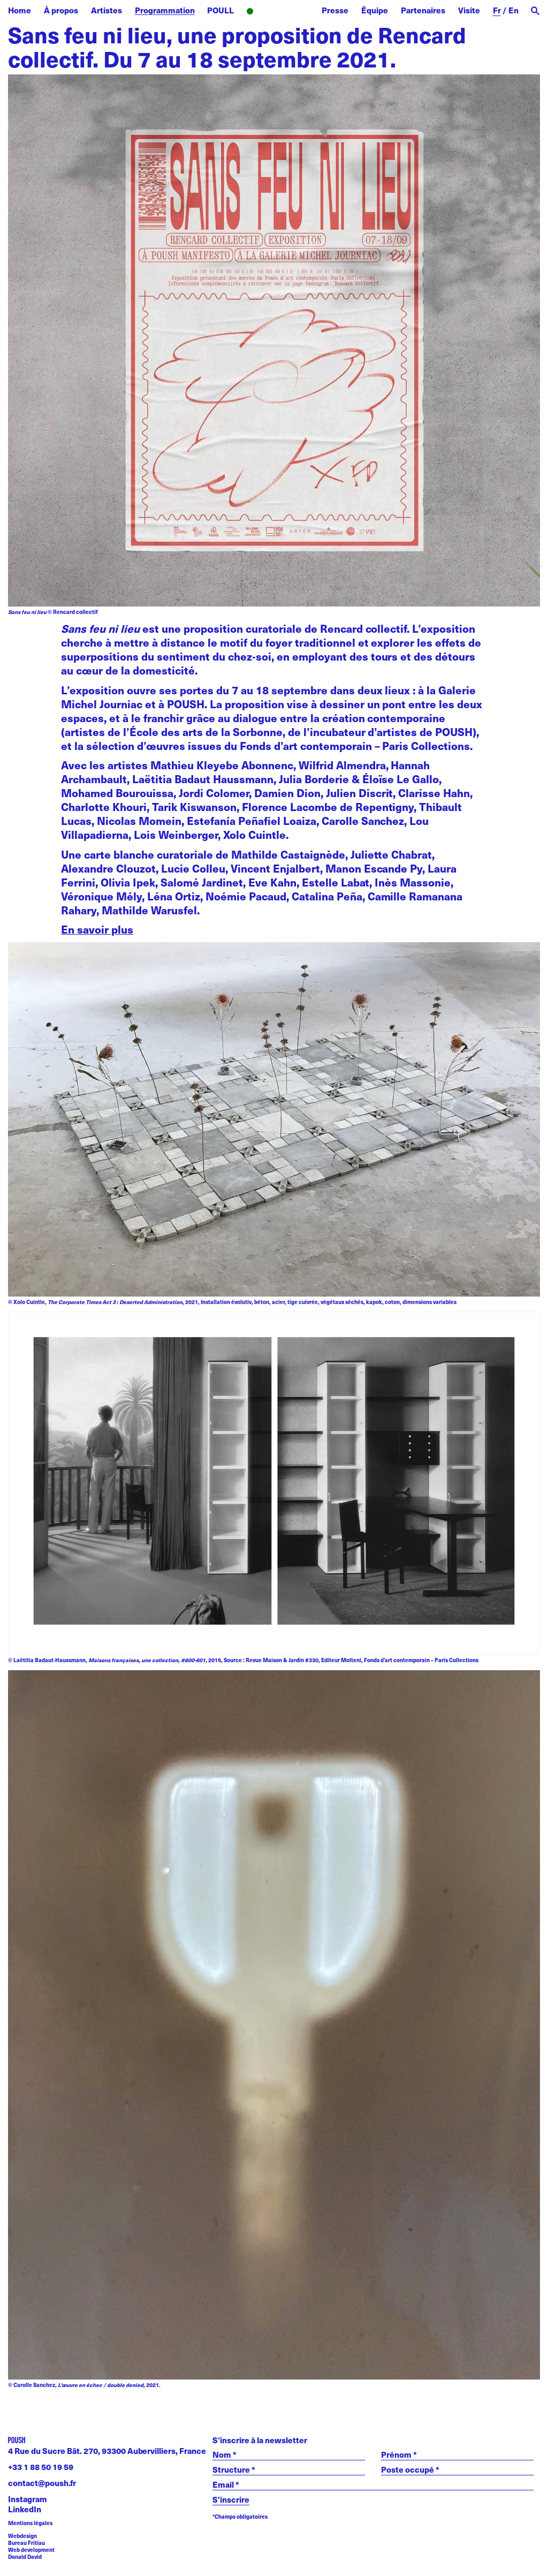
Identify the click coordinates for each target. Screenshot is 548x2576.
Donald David (25, 2556)
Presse (335, 10)
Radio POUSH (278, 12)
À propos (61, 10)
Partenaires (423, 10)
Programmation (165, 10)
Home (19, 10)
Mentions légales (30, 2523)
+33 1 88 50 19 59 (40, 2466)
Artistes (106, 10)
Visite (469, 10)
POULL (220, 10)
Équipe (374, 10)
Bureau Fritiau (26, 2543)
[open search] (535, 11)
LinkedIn (24, 2508)
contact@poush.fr (42, 2482)
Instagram (27, 2498)
